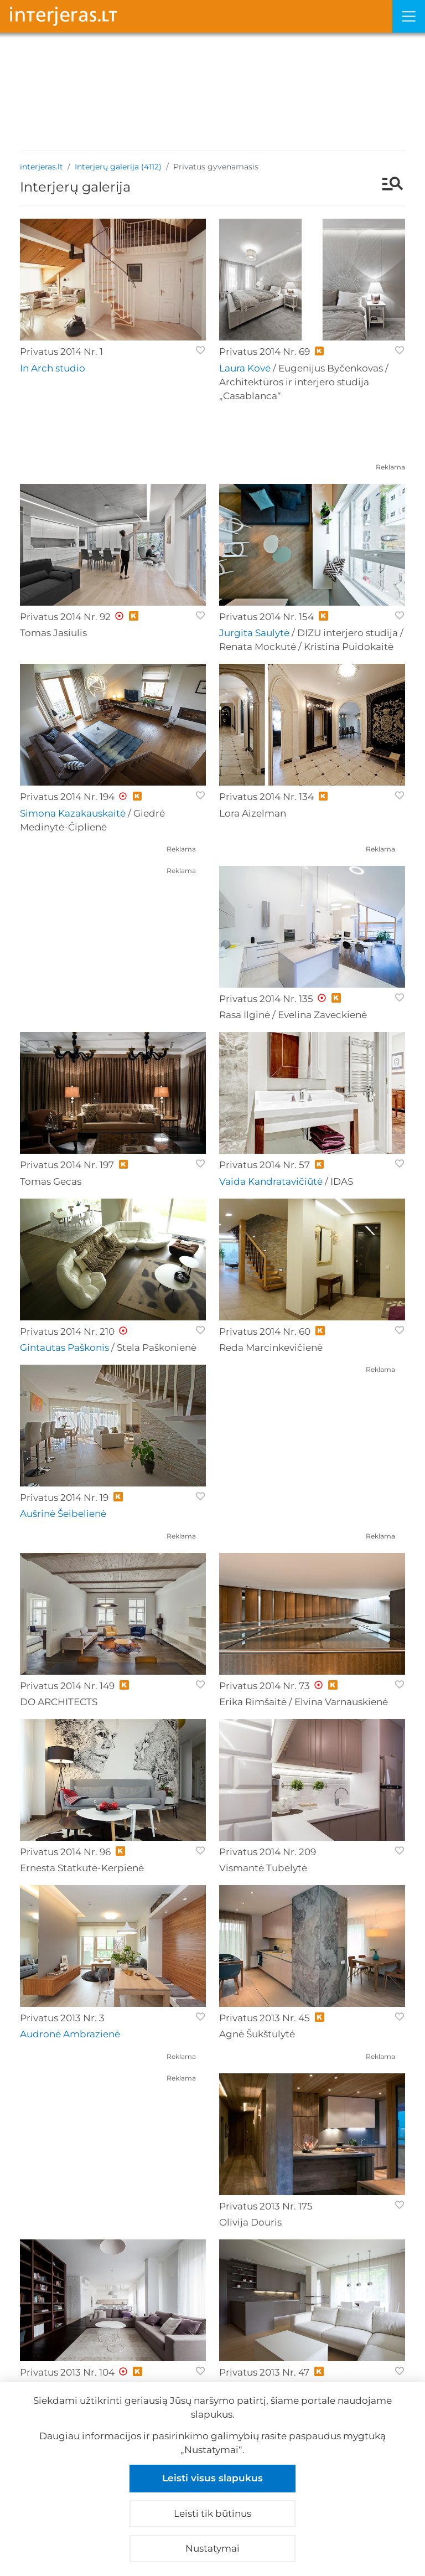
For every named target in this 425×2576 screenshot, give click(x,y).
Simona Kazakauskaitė (73, 813)
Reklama (390, 467)
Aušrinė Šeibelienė (63, 1513)
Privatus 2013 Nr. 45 (264, 2017)
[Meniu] (408, 16)
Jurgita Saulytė (254, 632)
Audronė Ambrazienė (70, 2034)
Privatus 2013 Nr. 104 (67, 2372)
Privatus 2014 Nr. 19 (64, 1497)
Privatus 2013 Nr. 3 (62, 2017)
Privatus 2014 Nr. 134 (266, 796)
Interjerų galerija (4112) (118, 167)
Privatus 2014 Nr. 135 (266, 998)
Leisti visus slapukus (212, 2478)
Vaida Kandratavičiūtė (271, 1181)
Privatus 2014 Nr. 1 (61, 351)
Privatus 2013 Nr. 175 (266, 2206)
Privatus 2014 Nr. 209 (267, 1851)
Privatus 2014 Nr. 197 (67, 1164)
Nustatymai (212, 2548)
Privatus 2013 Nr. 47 (264, 2372)
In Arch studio (52, 368)
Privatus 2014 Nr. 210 (67, 1331)
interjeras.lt (41, 167)
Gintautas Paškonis (64, 1347)
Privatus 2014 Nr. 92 (65, 616)
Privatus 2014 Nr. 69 (264, 351)
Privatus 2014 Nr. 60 (264, 1331)
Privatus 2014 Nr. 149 (67, 1685)
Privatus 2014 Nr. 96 (65, 1851)
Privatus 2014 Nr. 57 (264, 1164)
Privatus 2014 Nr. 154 (266, 616)
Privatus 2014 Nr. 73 (264, 1685)
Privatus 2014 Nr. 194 (67, 796)
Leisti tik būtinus (212, 2513)
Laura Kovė (245, 368)
